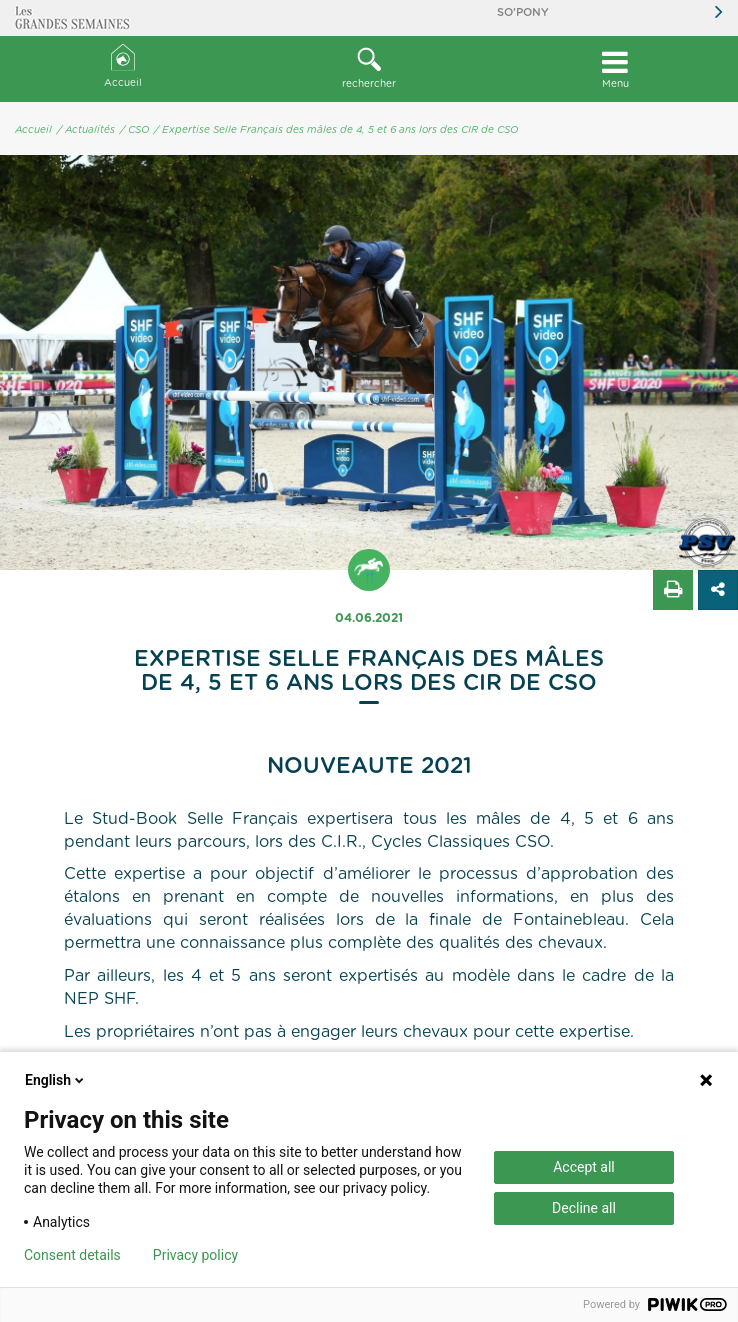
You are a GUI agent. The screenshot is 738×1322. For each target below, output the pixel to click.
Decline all (584, 1208)
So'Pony (523, 12)
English (56, 1080)
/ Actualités (86, 130)
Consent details (72, 1255)
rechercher (369, 68)
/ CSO (134, 130)
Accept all (584, 1167)
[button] (369, 69)
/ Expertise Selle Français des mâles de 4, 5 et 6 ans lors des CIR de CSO (336, 130)
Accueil (123, 66)
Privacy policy (195, 1255)
